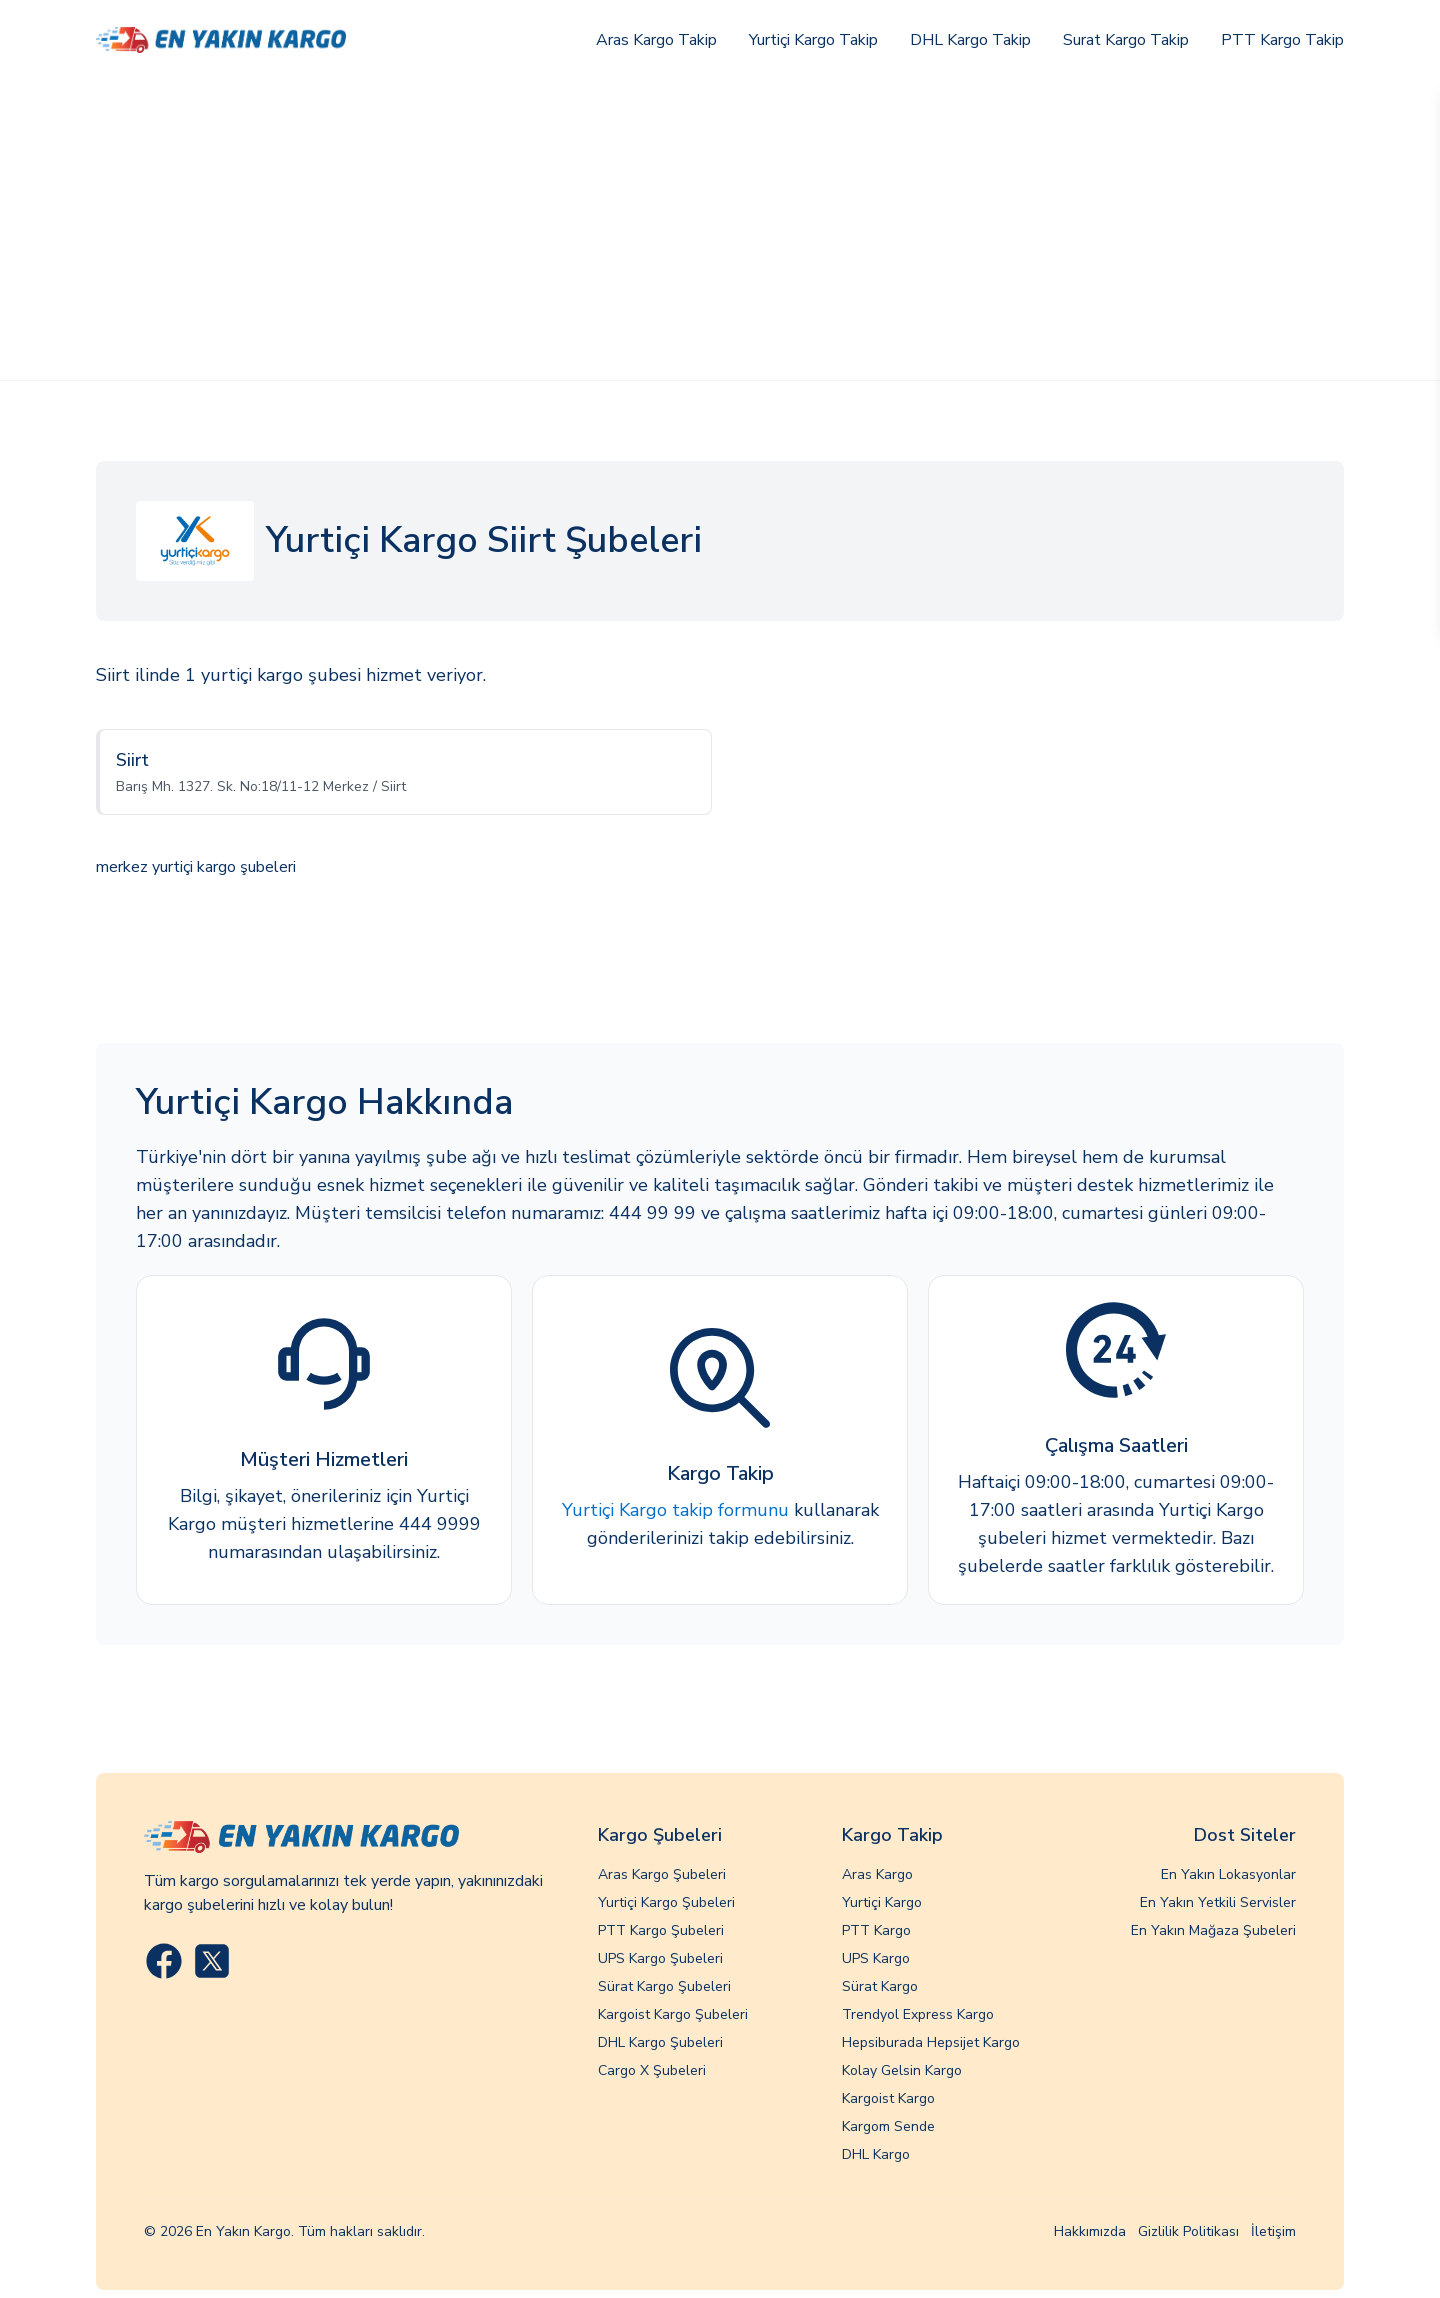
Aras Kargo (877, 1874)
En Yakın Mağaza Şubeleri (1213, 1930)
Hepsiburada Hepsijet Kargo (931, 2042)
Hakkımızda (1090, 2231)
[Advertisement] (720, 230)
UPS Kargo (876, 1958)
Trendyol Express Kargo (918, 2014)
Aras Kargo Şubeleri (662, 1874)
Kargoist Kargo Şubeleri (673, 2014)
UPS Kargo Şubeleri (660, 1958)
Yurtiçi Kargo (882, 1902)
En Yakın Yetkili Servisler (1218, 1902)
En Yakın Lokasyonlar (1228, 1874)
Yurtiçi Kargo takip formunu (675, 1510)
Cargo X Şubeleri (652, 2070)
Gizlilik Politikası (1188, 2231)
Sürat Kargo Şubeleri (664, 1986)
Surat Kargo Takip (1126, 40)
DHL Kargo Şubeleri (660, 2042)
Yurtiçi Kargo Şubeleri (666, 1902)
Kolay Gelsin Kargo (902, 2070)
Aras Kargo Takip (656, 40)
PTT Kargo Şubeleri (661, 1930)
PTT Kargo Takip (1282, 40)
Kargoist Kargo (888, 2098)
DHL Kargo (876, 2154)
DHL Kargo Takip (970, 40)
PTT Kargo (876, 1930)
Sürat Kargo (880, 1986)
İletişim (1273, 2231)
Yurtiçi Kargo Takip (813, 40)
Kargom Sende (888, 2126)
